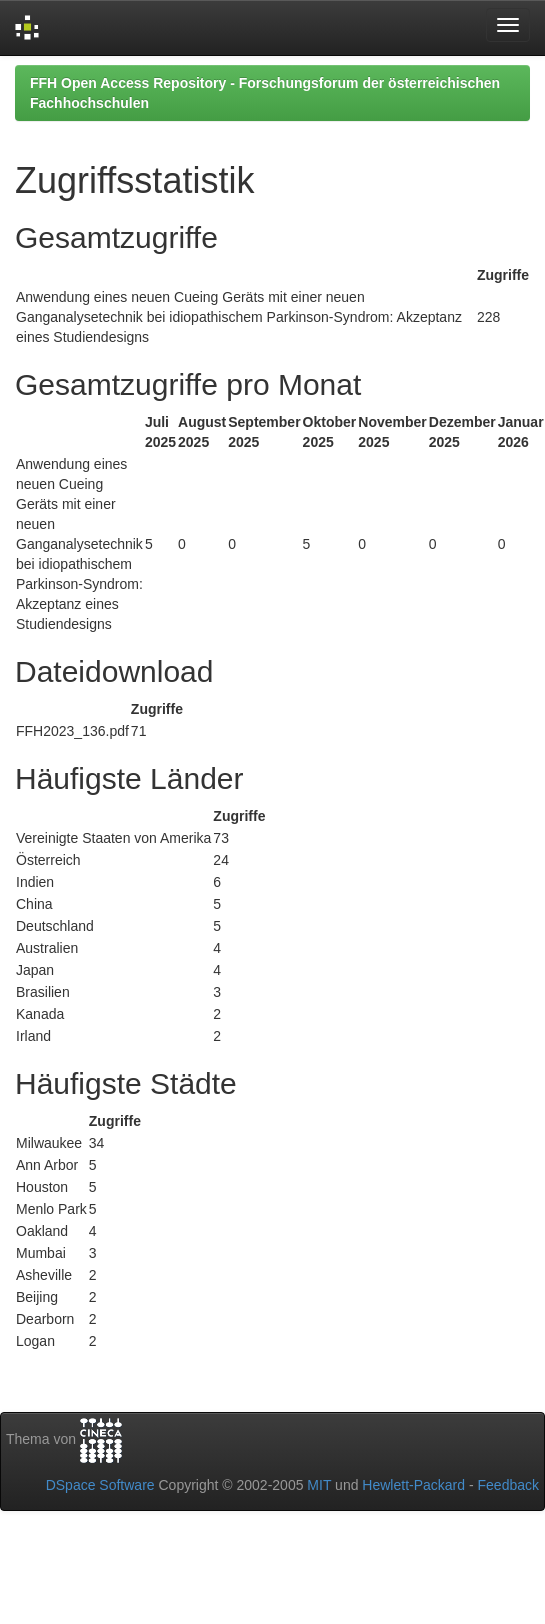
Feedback (508, 1485)
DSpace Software (100, 1485)
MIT (319, 1485)
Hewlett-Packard (413, 1485)
